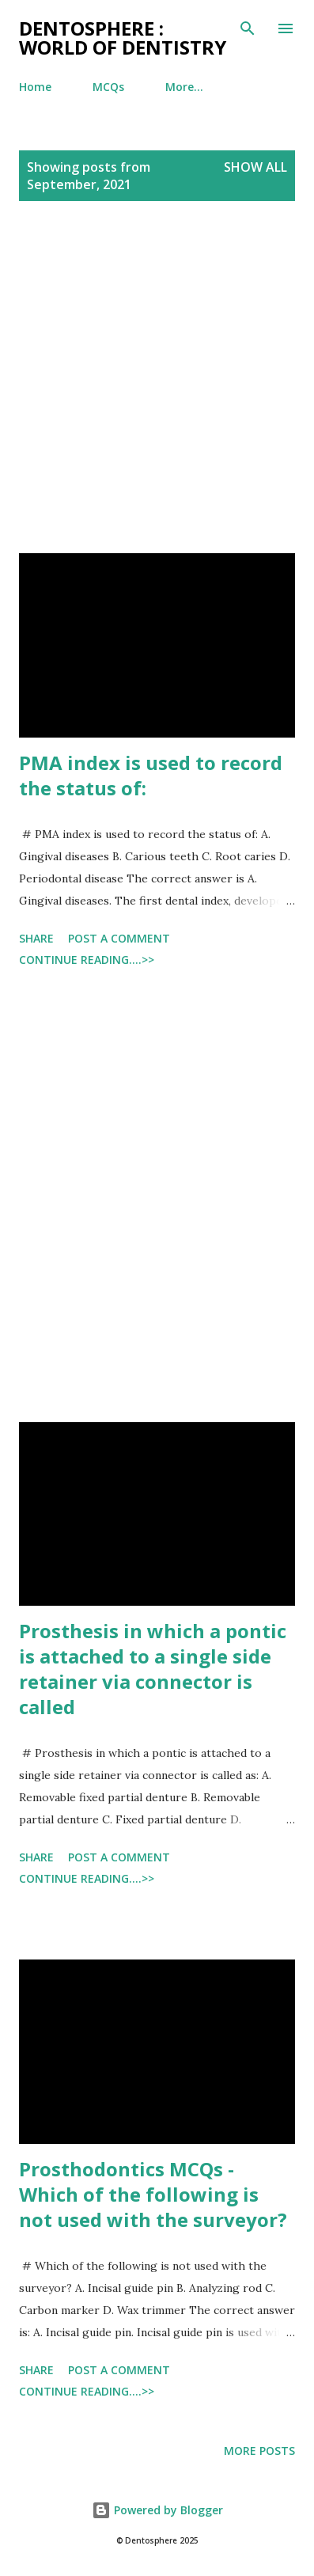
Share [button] (36, 938)
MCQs (108, 86)
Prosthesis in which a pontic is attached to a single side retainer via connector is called (152, 1669)
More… (184, 86)
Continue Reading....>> (86, 959)
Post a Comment (119, 938)
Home (35, 86)
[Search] (247, 28)
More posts (259, 2450)
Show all (255, 167)
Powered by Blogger (157, 2509)
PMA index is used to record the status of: (150, 775)
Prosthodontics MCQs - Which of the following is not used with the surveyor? (153, 2194)
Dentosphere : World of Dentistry (122, 37)
